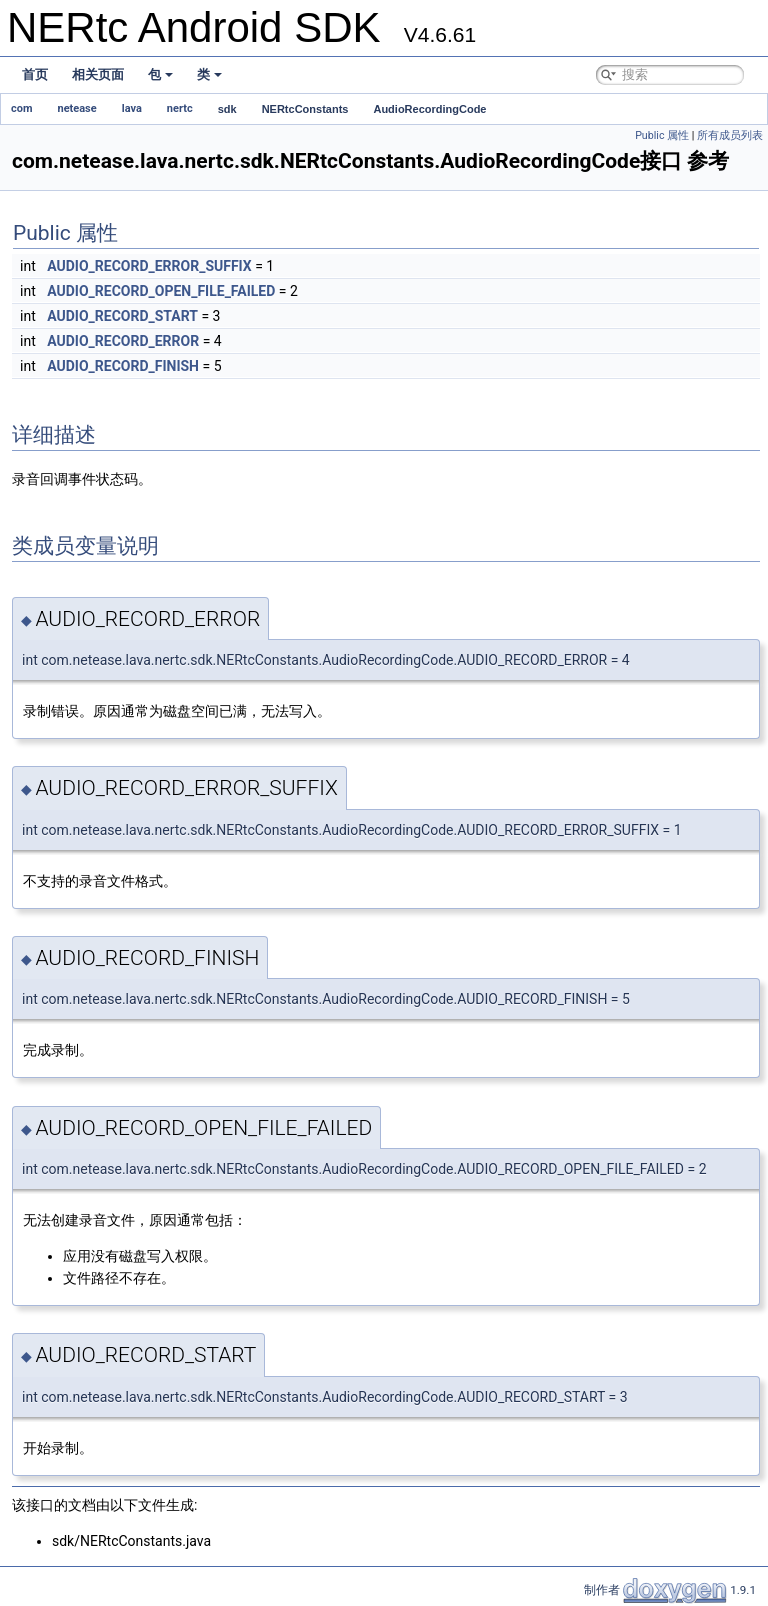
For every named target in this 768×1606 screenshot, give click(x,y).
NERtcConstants (305, 109)
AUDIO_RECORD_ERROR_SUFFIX (149, 266)
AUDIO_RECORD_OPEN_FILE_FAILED (161, 291)
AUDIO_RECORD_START (122, 316)
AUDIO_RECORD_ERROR (123, 341)
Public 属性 (662, 135)
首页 (35, 74)
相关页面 (98, 74)
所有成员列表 (730, 135)
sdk (227, 109)
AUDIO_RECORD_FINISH (123, 366)
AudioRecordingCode (429, 109)
